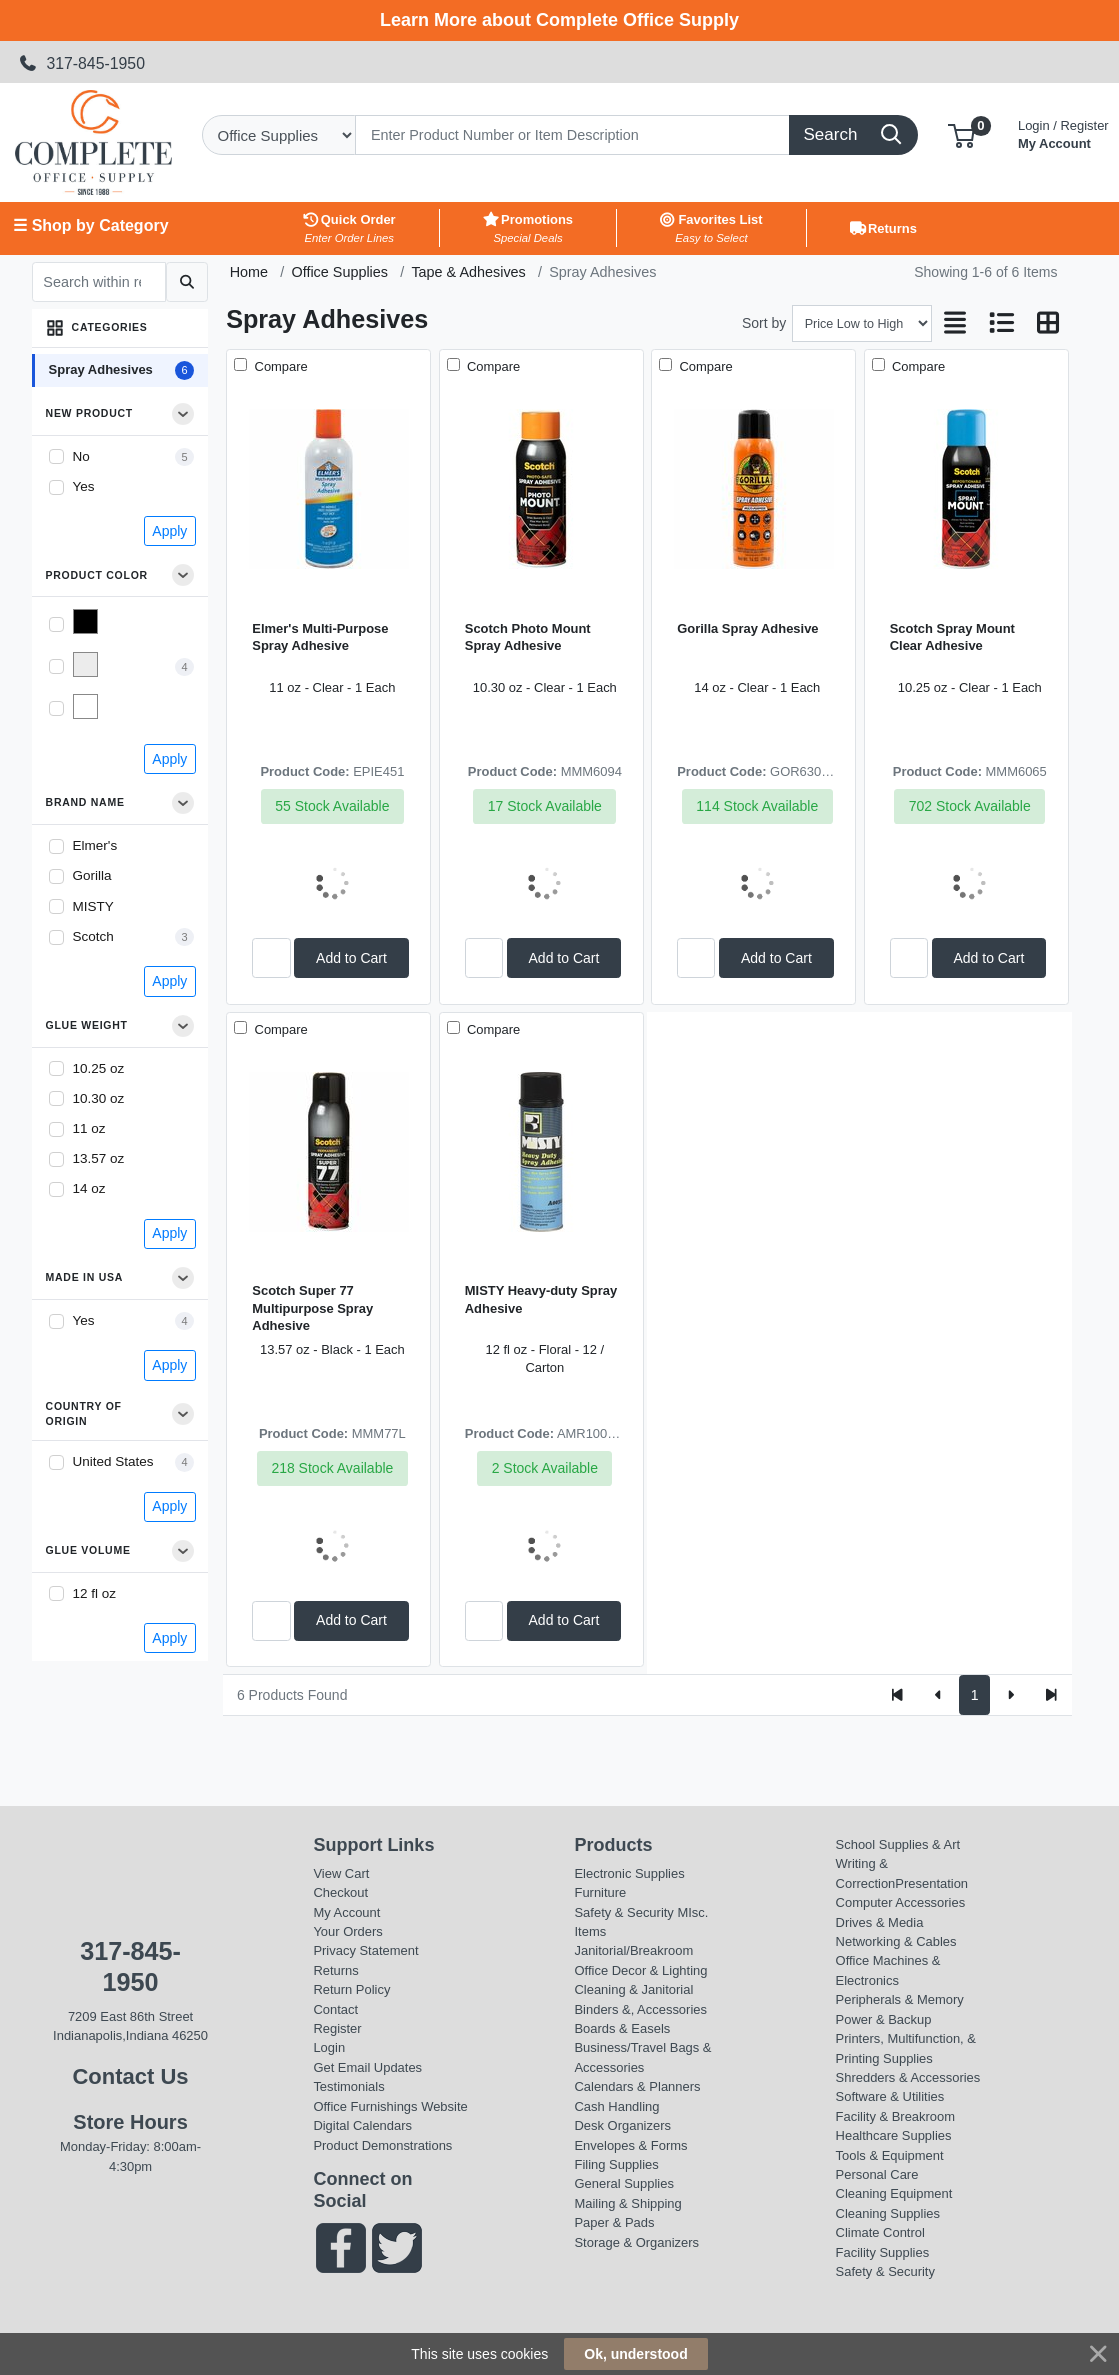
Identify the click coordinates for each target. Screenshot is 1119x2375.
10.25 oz (99, 1068)
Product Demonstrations (382, 2145)
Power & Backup (884, 2019)
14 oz (89, 1188)
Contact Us (130, 2076)
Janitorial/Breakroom (633, 1950)
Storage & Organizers (636, 2242)
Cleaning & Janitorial (633, 1989)
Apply (169, 531)
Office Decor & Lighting (640, 1970)
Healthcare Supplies (894, 2135)
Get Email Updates (367, 2067)
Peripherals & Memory (900, 1999)
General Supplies (623, 2183)
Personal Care (877, 2174)
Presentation (931, 1883)
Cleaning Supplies (888, 2213)
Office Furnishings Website (390, 2106)
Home (249, 272)
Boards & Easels (622, 2028)
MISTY (93, 906)
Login (329, 2047)
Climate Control (880, 2232)
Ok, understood (635, 2354)
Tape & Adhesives (468, 272)
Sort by (764, 323)
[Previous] (938, 1695)
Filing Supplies (616, 2164)
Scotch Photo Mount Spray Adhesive (528, 637)
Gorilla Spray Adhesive (747, 628)
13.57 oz (99, 1158)
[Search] (572, 135)
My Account (1063, 132)
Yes (84, 486)
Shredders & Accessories (908, 2077)
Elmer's (95, 845)
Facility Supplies (883, 2252)
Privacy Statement (365, 1950)
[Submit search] (186, 282)
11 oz (89, 1128)
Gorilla (92, 875)
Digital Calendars (362, 2125)
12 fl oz (95, 1593)
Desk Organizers (622, 2125)
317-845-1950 (82, 63)
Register (337, 2028)
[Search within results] (99, 282)
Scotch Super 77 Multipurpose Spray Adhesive (312, 1308)
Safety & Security (623, 1912)
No (81, 456)
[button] (961, 134)
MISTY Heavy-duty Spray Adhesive (541, 1299)
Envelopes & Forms (630, 2145)
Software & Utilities (890, 2096)
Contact (335, 2009)
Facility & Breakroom (896, 2116)
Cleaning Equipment (894, 2193)
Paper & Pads (614, 2222)
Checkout (340, 1892)
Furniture (600, 1892)
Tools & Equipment (890, 2155)
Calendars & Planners (637, 2086)
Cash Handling (616, 2106)
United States (113, 1461)
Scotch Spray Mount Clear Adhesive (952, 637)
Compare (279, 366)
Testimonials (348, 2086)
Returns (335, 1970)
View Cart (341, 1873)
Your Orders (347, 1931)
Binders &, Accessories (640, 2009)
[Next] (1010, 1695)
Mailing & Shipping (627, 2203)
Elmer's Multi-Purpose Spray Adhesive (320, 637)
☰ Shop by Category (90, 225)
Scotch (93, 936)
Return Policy (351, 1989)
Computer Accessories (901, 1902)
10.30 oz (99, 1098)
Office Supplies (339, 272)
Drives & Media (880, 1922)
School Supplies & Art (898, 1844)
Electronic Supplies (629, 1873)
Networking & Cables (896, 1941)
